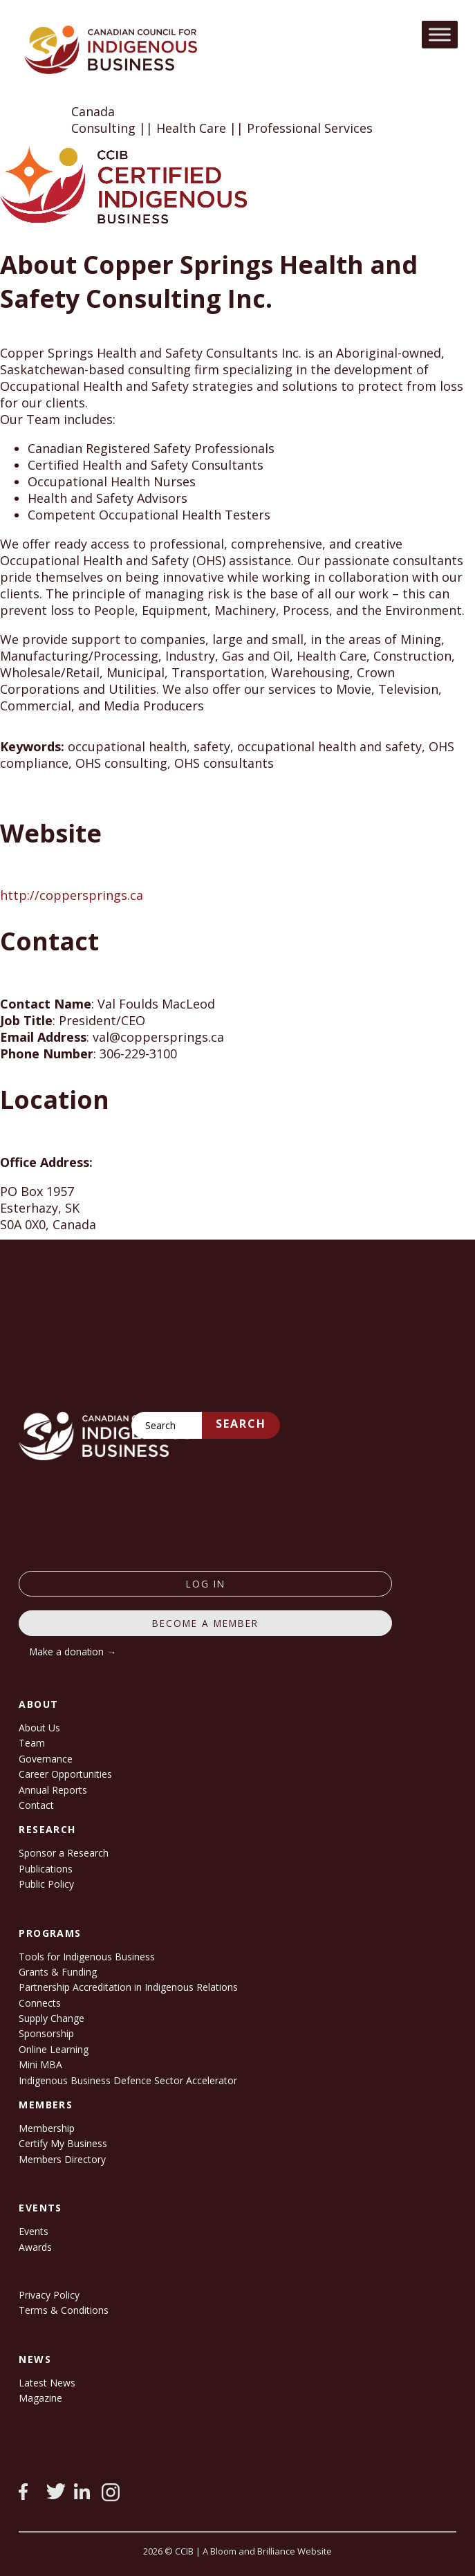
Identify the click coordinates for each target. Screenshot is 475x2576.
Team (32, 1742)
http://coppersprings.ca (71, 895)
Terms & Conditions (64, 2310)
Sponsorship (46, 2033)
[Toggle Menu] (440, 34)
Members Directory (62, 2159)
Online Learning (54, 2049)
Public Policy (46, 1883)
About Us (39, 1727)
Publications (46, 1868)
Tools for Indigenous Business (87, 1956)
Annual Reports (53, 1789)
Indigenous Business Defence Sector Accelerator (128, 2080)
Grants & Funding (58, 1971)
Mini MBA (40, 2064)
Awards (35, 2247)
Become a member (205, 1623)
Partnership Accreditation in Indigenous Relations (128, 1987)
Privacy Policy (49, 2294)
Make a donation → (73, 1651)
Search (241, 1423)
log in (205, 1583)
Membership (47, 2128)
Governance (46, 1758)
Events (33, 2231)
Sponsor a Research (64, 1852)
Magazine (40, 2397)
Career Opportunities (65, 1774)
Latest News (47, 2382)
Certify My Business (63, 2143)
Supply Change (51, 2018)
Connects (40, 2002)
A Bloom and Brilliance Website (267, 2551)
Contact (36, 1805)
